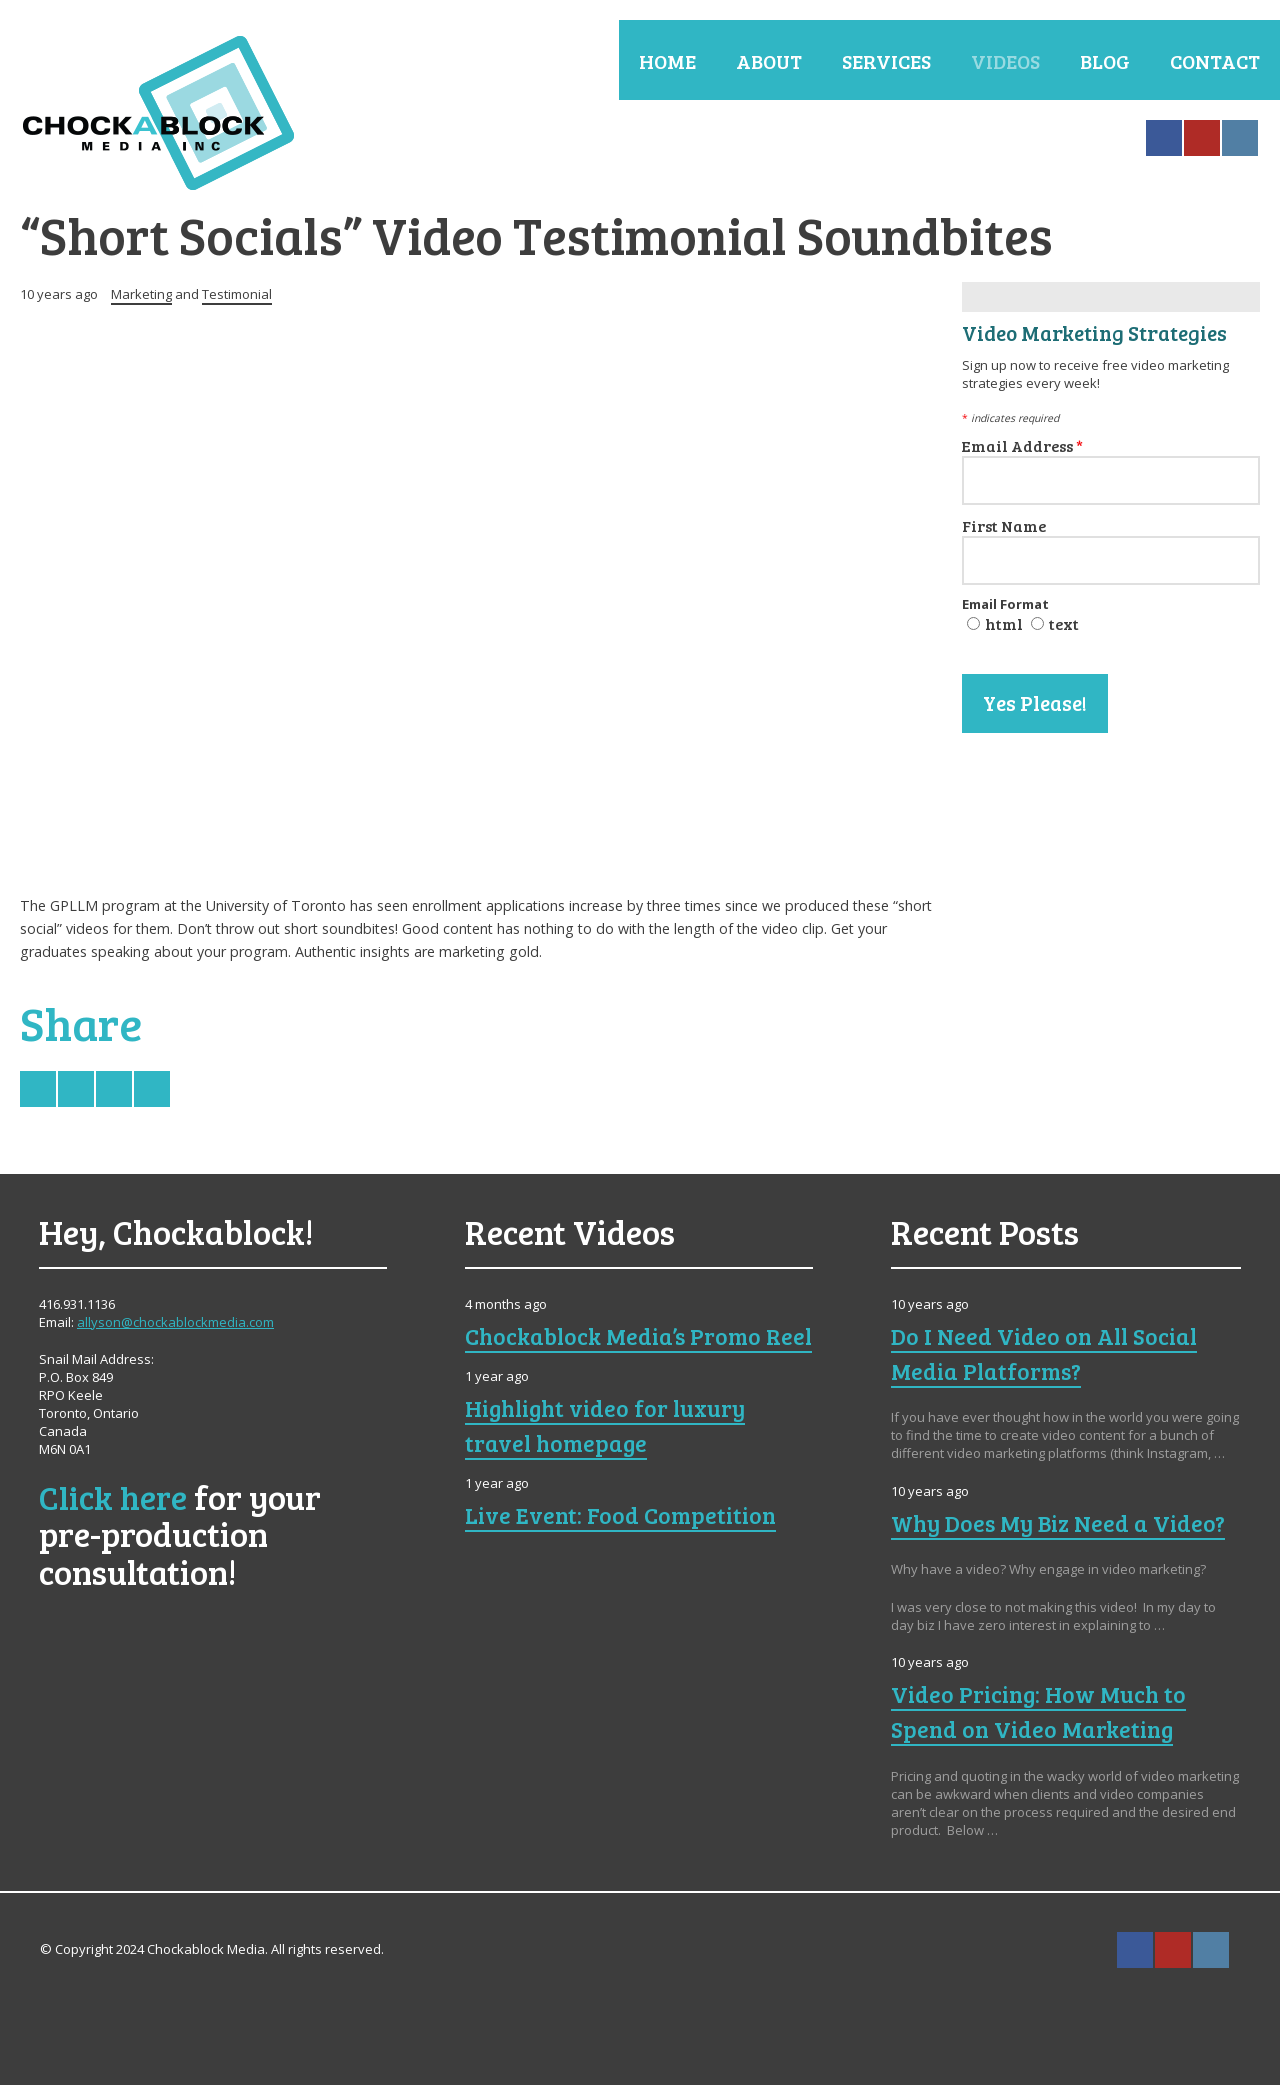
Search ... (1262, 1952)
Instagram (1240, 138)
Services (886, 61)
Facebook (1164, 138)
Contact (1215, 61)
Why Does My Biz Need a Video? (1061, 1525)
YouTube (1202, 138)
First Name (1004, 527)
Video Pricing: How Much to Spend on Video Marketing (1042, 1713)
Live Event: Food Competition (624, 1552)
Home (667, 61)
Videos (1005, 61)
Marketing (141, 296)
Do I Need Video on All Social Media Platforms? (1047, 1355)
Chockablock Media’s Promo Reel (617, 1355)
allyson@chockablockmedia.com (175, 1324)
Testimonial (237, 296)
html (1004, 625)
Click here (113, 1498)
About (769, 61)
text (1064, 625)
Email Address (1022, 447)
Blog (1105, 61)
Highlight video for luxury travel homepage (610, 1462)
